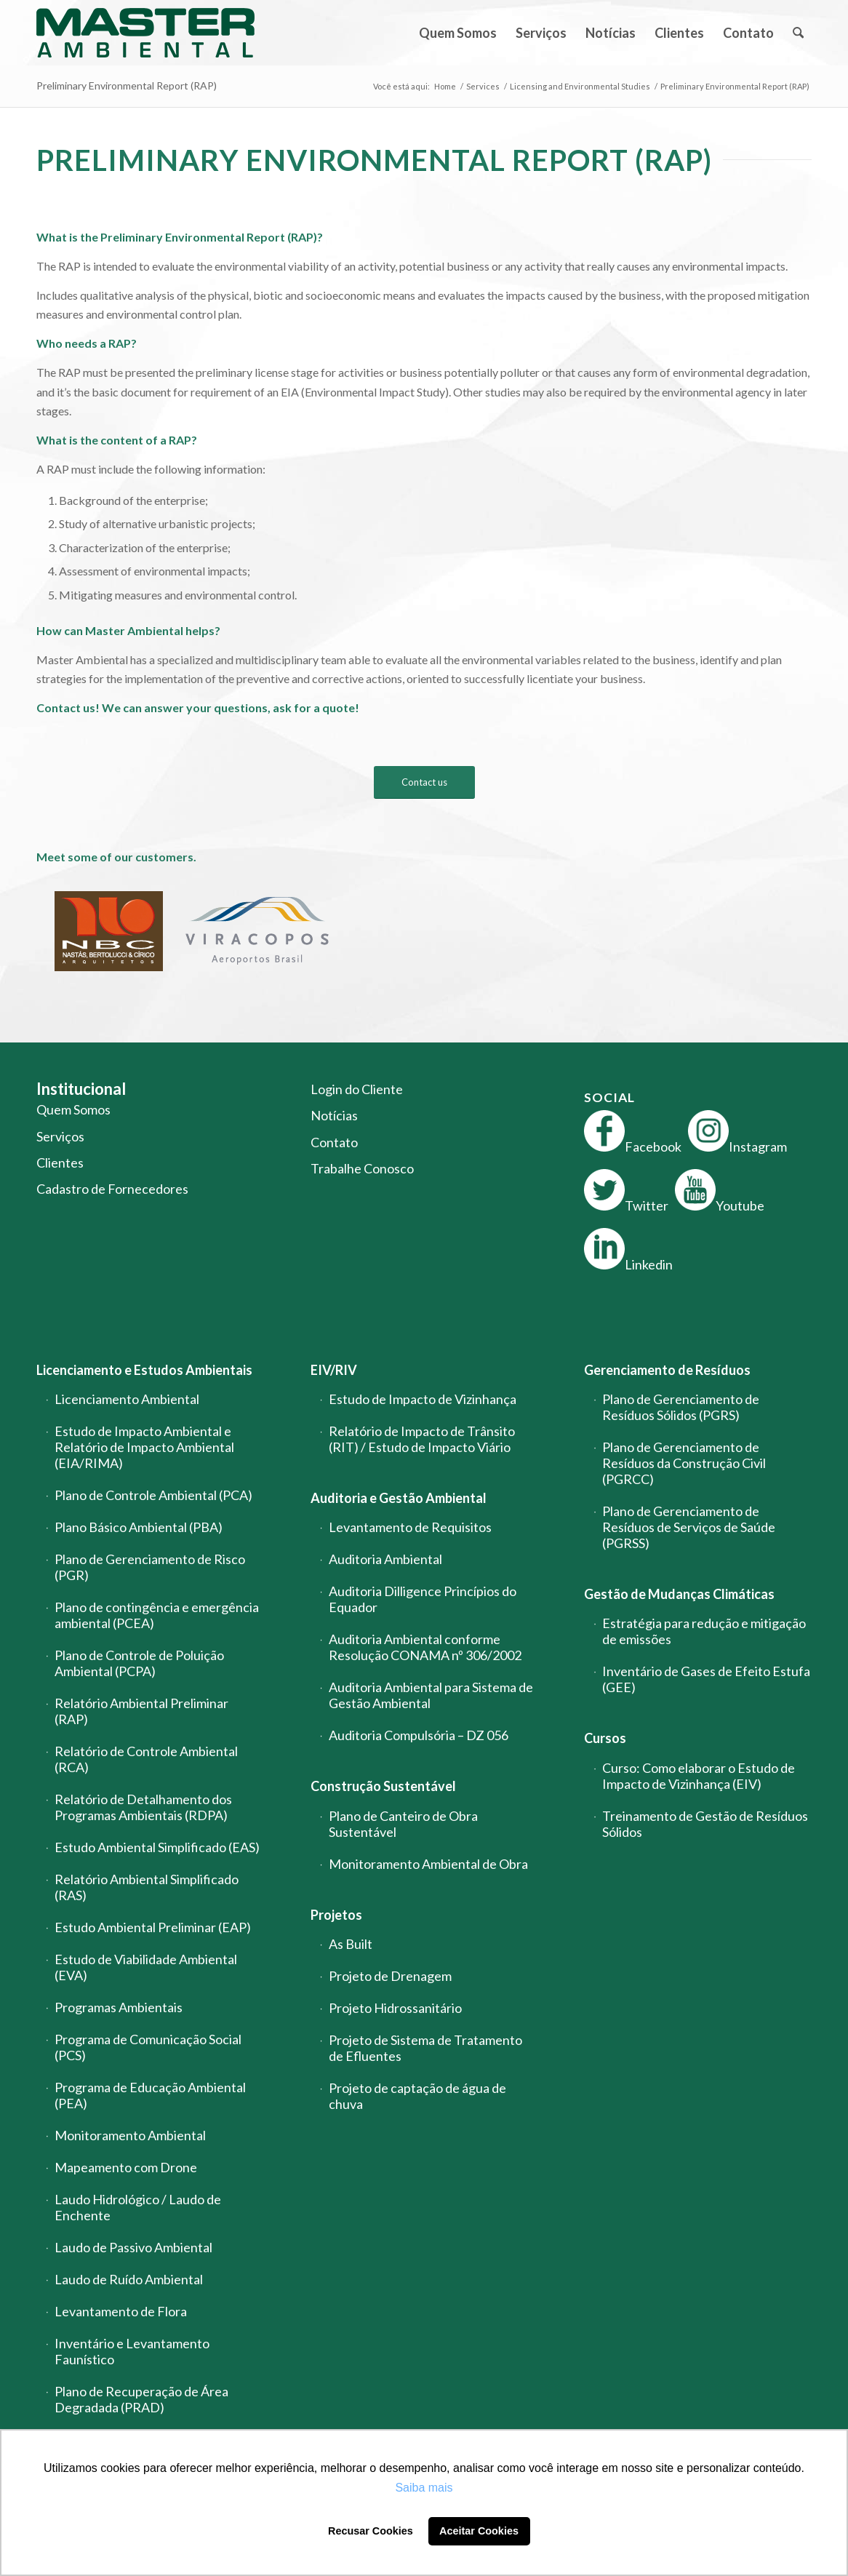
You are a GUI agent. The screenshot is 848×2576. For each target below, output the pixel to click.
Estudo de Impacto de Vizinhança (422, 1399)
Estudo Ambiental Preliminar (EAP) (153, 1927)
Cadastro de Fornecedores (112, 1189)
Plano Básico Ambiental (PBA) (139, 1527)
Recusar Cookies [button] (370, 2531)
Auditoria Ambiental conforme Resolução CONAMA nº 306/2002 (425, 1647)
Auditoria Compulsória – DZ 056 (418, 1735)
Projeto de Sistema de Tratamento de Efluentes (425, 2048)
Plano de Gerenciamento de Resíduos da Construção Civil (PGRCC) (684, 1463)
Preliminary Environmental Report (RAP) (126, 85)
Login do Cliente (357, 1089)
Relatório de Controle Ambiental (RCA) (146, 1759)
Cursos (605, 1738)
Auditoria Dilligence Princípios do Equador (422, 1599)
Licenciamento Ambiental (127, 1399)
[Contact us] (424, 782)
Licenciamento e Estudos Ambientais (144, 1370)
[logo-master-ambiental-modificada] (145, 32)
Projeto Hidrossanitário (395, 2008)
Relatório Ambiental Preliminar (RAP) (141, 1711)
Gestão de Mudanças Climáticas (679, 1594)
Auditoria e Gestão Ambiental (399, 1498)
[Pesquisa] (797, 32)
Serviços (60, 1136)
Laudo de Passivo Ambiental (133, 2247)
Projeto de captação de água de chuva (417, 2096)
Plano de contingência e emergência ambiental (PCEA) (157, 1615)
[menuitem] (457, 32)
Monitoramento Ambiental (130, 2135)
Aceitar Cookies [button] (479, 2531)
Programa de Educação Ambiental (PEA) (150, 2095)
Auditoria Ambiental (385, 1559)
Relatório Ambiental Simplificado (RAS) (147, 1887)
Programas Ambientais (119, 2007)
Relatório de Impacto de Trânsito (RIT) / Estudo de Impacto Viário (422, 1439)
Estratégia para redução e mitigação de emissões (704, 1631)
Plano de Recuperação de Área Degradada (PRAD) (141, 2399)
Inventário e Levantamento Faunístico (132, 2351)
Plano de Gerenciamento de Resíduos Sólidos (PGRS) (680, 1407)
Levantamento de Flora (121, 2311)
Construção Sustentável (383, 1786)
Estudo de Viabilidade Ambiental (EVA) (146, 1967)
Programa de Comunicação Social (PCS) (148, 2047)
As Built (350, 1944)
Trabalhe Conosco (362, 1168)
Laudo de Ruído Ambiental (129, 2279)
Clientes (60, 1163)
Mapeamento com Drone (126, 2167)
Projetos (336, 1915)
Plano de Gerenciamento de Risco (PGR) (150, 1567)
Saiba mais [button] (423, 2487)
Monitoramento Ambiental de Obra (428, 1864)
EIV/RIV (334, 1370)
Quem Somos (73, 1109)
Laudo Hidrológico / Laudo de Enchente (138, 2207)
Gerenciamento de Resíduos (667, 1370)
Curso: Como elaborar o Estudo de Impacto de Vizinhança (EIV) (698, 1776)
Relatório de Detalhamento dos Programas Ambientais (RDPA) (143, 1807)
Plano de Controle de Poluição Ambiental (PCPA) (139, 1663)
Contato (334, 1142)
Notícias (334, 1115)
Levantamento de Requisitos (410, 1527)
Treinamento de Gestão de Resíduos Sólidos (705, 1824)
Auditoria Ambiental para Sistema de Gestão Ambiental (431, 1695)
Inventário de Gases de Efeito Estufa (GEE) (706, 1679)
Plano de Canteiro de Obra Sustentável (403, 1824)
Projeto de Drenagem (390, 1976)
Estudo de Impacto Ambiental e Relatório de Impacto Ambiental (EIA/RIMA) (144, 1447)
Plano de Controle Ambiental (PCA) (153, 1495)
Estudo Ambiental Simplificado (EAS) (157, 1847)
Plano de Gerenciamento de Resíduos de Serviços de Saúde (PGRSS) (688, 1527)
